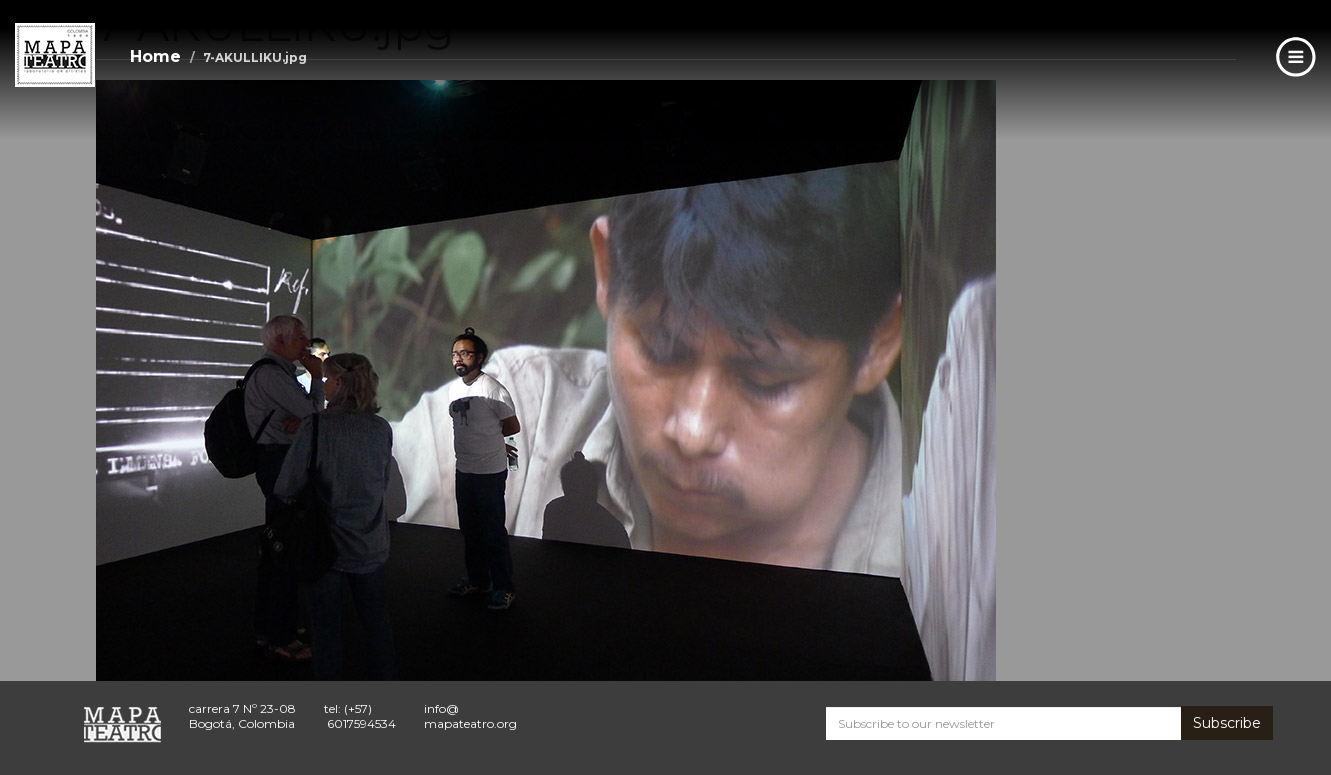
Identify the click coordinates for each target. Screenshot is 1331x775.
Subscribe (1227, 723)
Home (155, 56)
